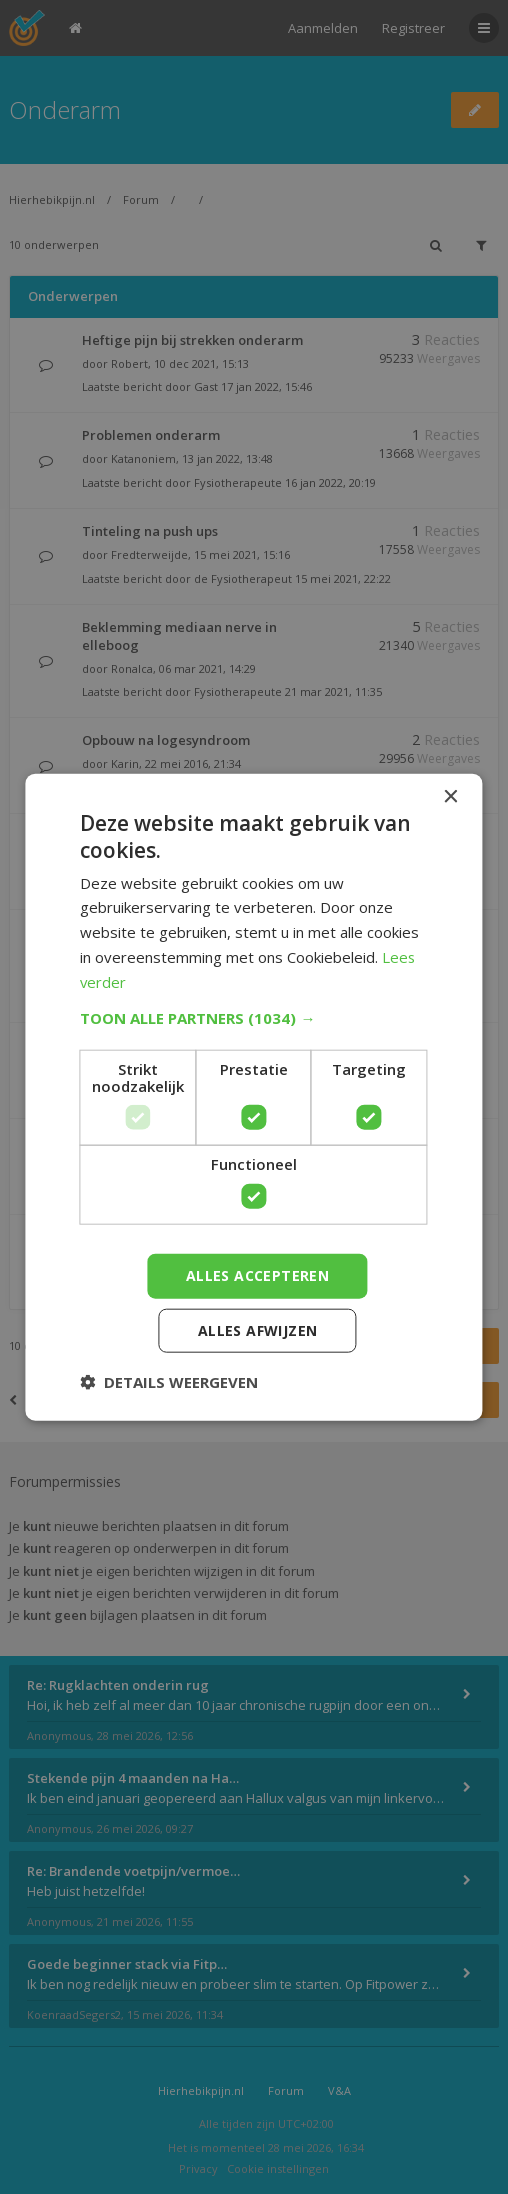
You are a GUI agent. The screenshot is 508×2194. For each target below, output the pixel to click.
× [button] (450, 797)
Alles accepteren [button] (257, 1275)
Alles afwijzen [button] (258, 1329)
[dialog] (254, 1097)
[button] (253, 1018)
